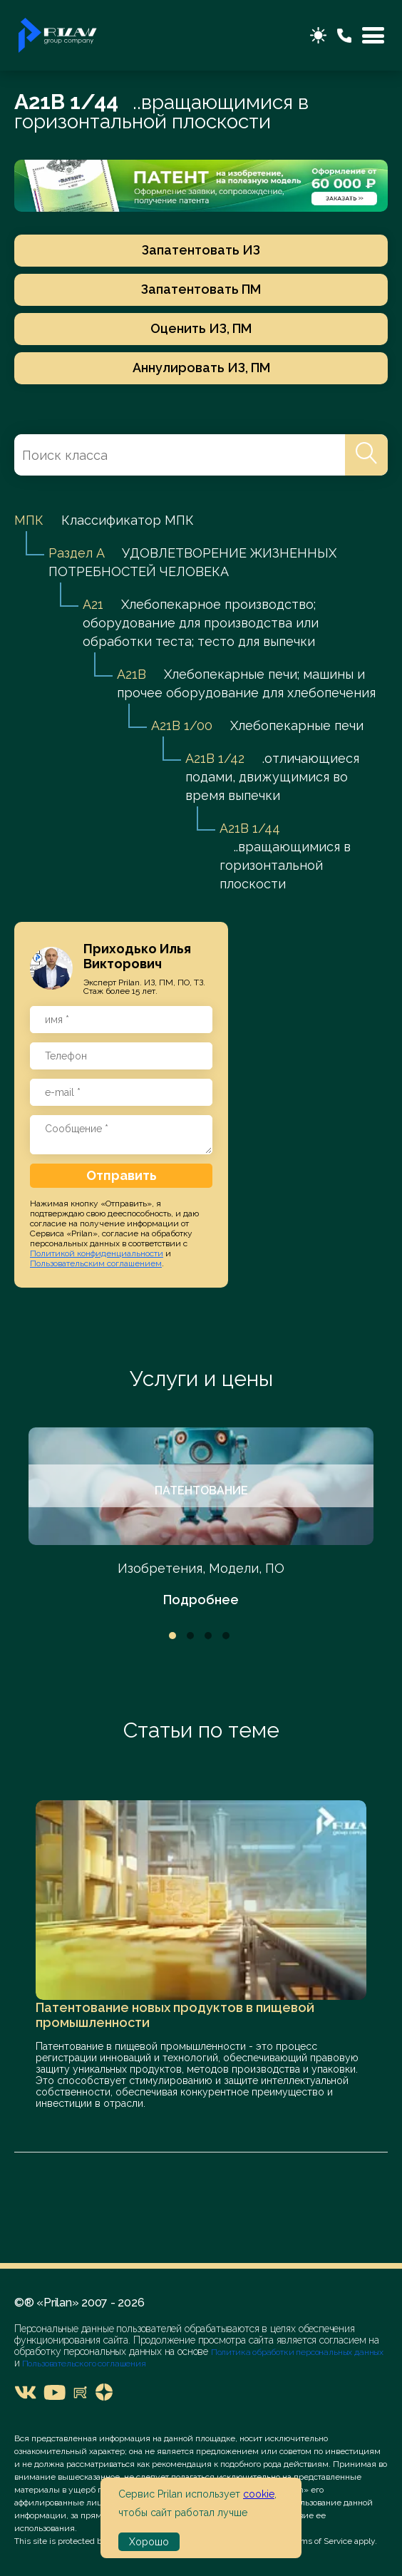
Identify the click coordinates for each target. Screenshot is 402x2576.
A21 (93, 604)
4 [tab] (226, 1635)
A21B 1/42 (214, 758)
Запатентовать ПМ (201, 289)
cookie (258, 2494)
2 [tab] (190, 1635)
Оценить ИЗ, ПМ (201, 328)
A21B (131, 674)
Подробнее (201, 1599)
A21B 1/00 (181, 725)
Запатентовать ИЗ (201, 249)
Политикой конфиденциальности (96, 1253)
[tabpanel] (201, 1518)
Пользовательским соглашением (96, 1263)
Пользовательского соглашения (83, 2364)
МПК (28, 520)
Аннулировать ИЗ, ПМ (201, 367)
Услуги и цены (201, 1378)
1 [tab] (172, 1635)
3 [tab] (208, 1635)
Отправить (121, 1175)
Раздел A (76, 552)
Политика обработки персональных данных (297, 2352)
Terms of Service (320, 2541)
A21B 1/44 (250, 828)
